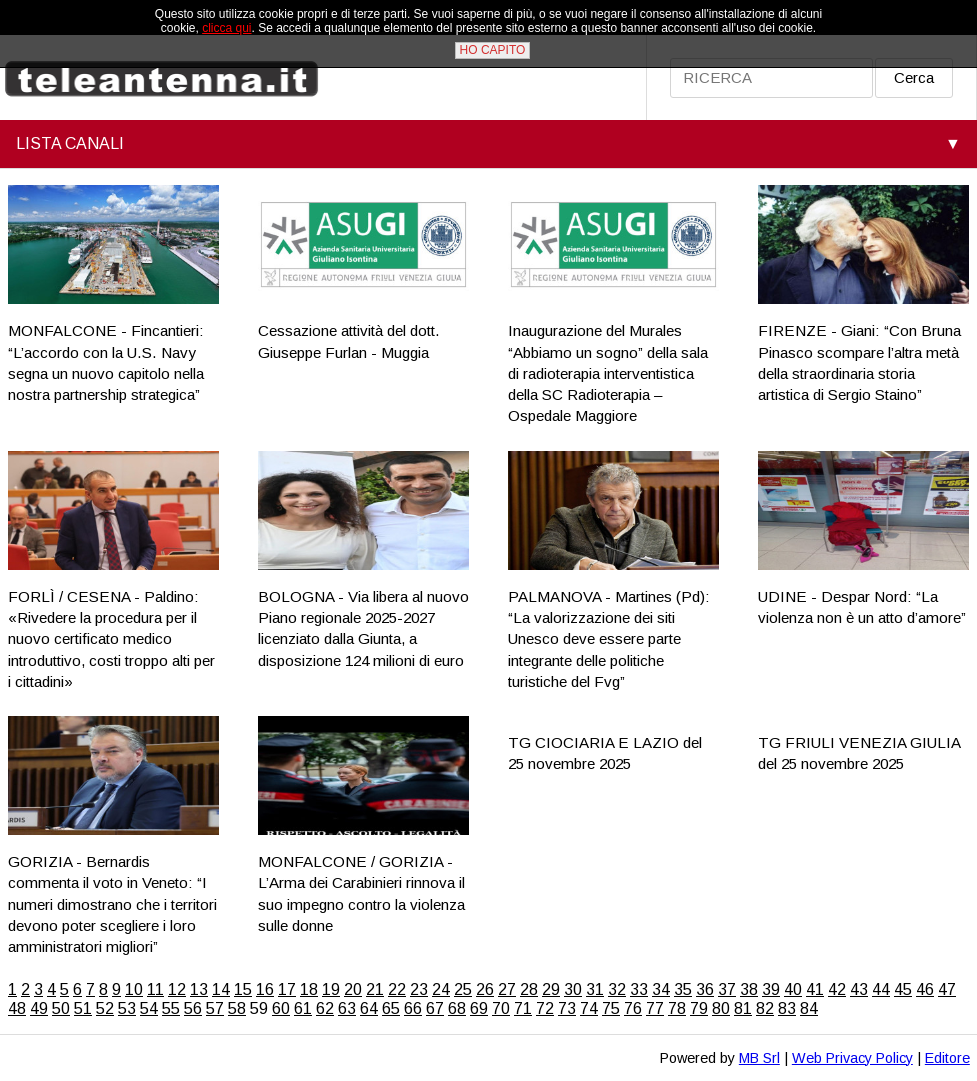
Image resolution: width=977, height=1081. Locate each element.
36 (705, 989)
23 (419, 989)
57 (215, 1008)
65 (391, 1008)
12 (177, 989)
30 (573, 989)
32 (617, 989)
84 (809, 1008)
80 (721, 1008)
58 (237, 1008)
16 (265, 989)
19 (331, 989)
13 (199, 989)
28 (529, 989)
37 (727, 989)
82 (765, 1008)
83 (787, 1008)
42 (837, 989)
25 (463, 989)
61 (303, 1008)
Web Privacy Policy (852, 1058)
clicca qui (226, 28)
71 (523, 1008)
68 (457, 1008)
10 (134, 989)
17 (287, 989)
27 (507, 989)
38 (749, 989)
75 (611, 1008)
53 (127, 1008)
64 (369, 1008)
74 (589, 1008)
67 (435, 1008)
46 (925, 989)
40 (793, 989)
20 (353, 989)
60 (281, 1008)
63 (347, 1008)
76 (633, 1008)
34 (661, 989)
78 (677, 1008)
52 (105, 1008)
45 (903, 989)
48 (17, 1008)
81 (743, 1008)
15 (243, 989)
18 (309, 989)
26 (485, 989)
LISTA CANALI (70, 143)
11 (155, 989)
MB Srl (759, 1058)
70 (501, 1008)
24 (441, 989)
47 (947, 989)
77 (655, 1008)
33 (639, 989)
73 (567, 1008)
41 (815, 989)
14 (221, 989)
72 (545, 1008)
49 (39, 1008)
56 (193, 1008)
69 (479, 1008)
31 (595, 989)
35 (683, 989)
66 (413, 1008)
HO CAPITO (493, 50)
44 (881, 989)
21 (375, 989)
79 (699, 1008)
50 (61, 1008)
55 (171, 1008)
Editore (947, 1058)
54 (149, 1008)
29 (551, 989)
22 (397, 989)
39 (771, 989)
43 (859, 989)
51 (83, 1008)
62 (325, 1008)
